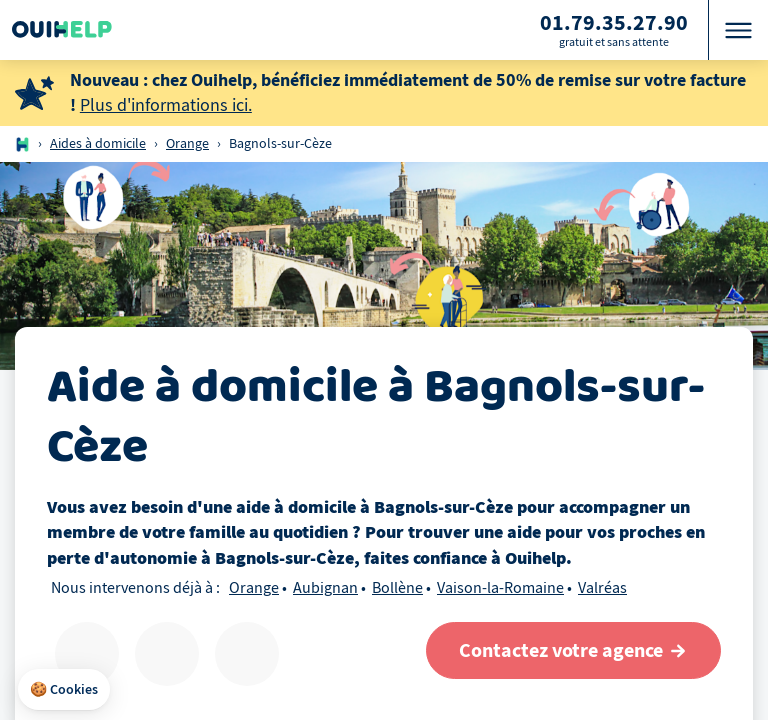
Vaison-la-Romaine (500, 588)
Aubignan (325, 588)
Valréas (602, 588)
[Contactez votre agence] (573, 650)
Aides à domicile (98, 143)
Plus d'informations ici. (166, 105)
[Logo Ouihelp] (62, 30)
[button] (64, 690)
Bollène (397, 588)
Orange (187, 143)
